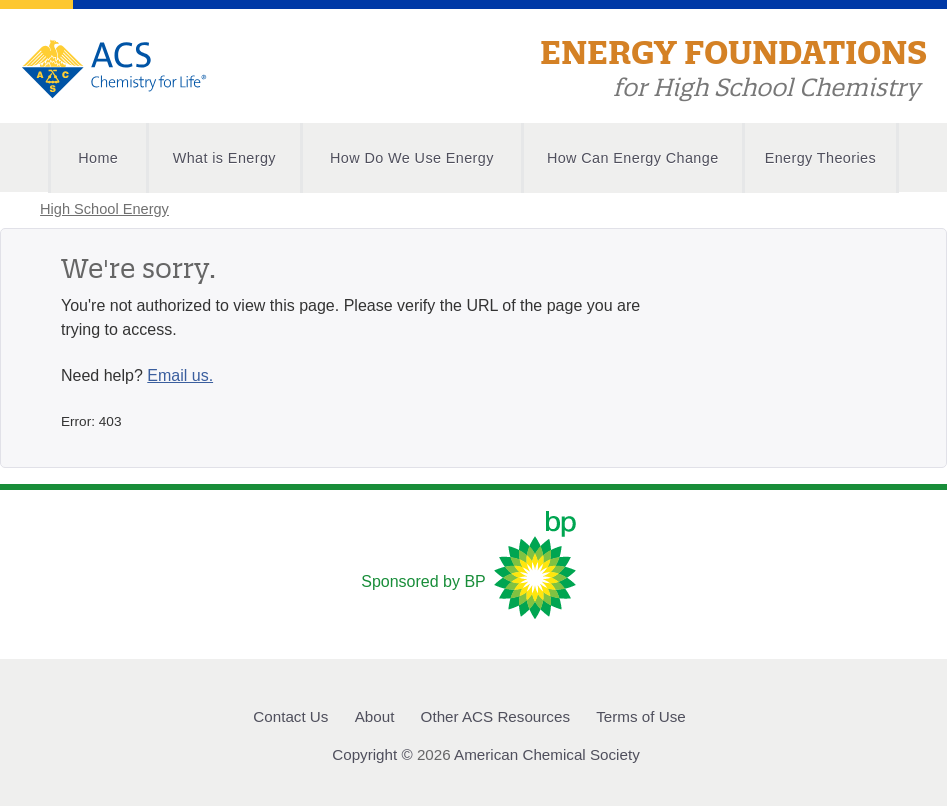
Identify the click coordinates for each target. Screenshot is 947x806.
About (375, 716)
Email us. (180, 375)
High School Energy (104, 209)
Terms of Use (640, 716)
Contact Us (290, 716)
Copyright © (372, 754)
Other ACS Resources (495, 716)
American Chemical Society (547, 754)
